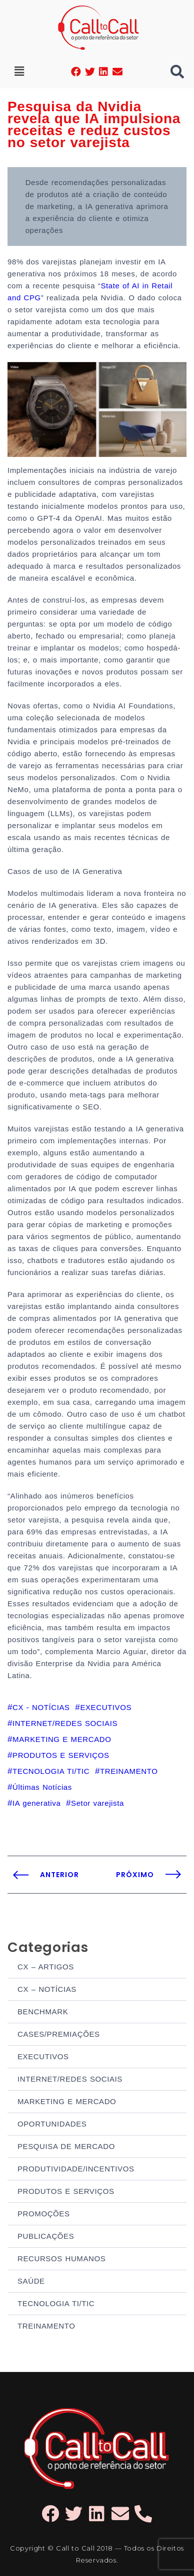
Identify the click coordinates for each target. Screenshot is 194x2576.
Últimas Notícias (42, 1787)
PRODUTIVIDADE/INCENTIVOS (76, 2168)
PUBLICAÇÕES (46, 2236)
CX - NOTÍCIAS (41, 1707)
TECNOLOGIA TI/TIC (56, 2303)
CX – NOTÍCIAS (47, 1989)
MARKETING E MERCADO (67, 2101)
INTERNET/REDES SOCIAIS (70, 2079)
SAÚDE (31, 2281)
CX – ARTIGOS (46, 1966)
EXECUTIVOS (43, 2056)
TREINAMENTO (47, 2326)
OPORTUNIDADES (52, 2124)
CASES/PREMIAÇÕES (59, 2034)
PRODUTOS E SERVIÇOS (66, 2191)
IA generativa (36, 1803)
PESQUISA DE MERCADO (66, 2146)
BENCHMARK (43, 2011)
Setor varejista (97, 1803)
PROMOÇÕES (44, 2213)
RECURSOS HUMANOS (62, 2258)
